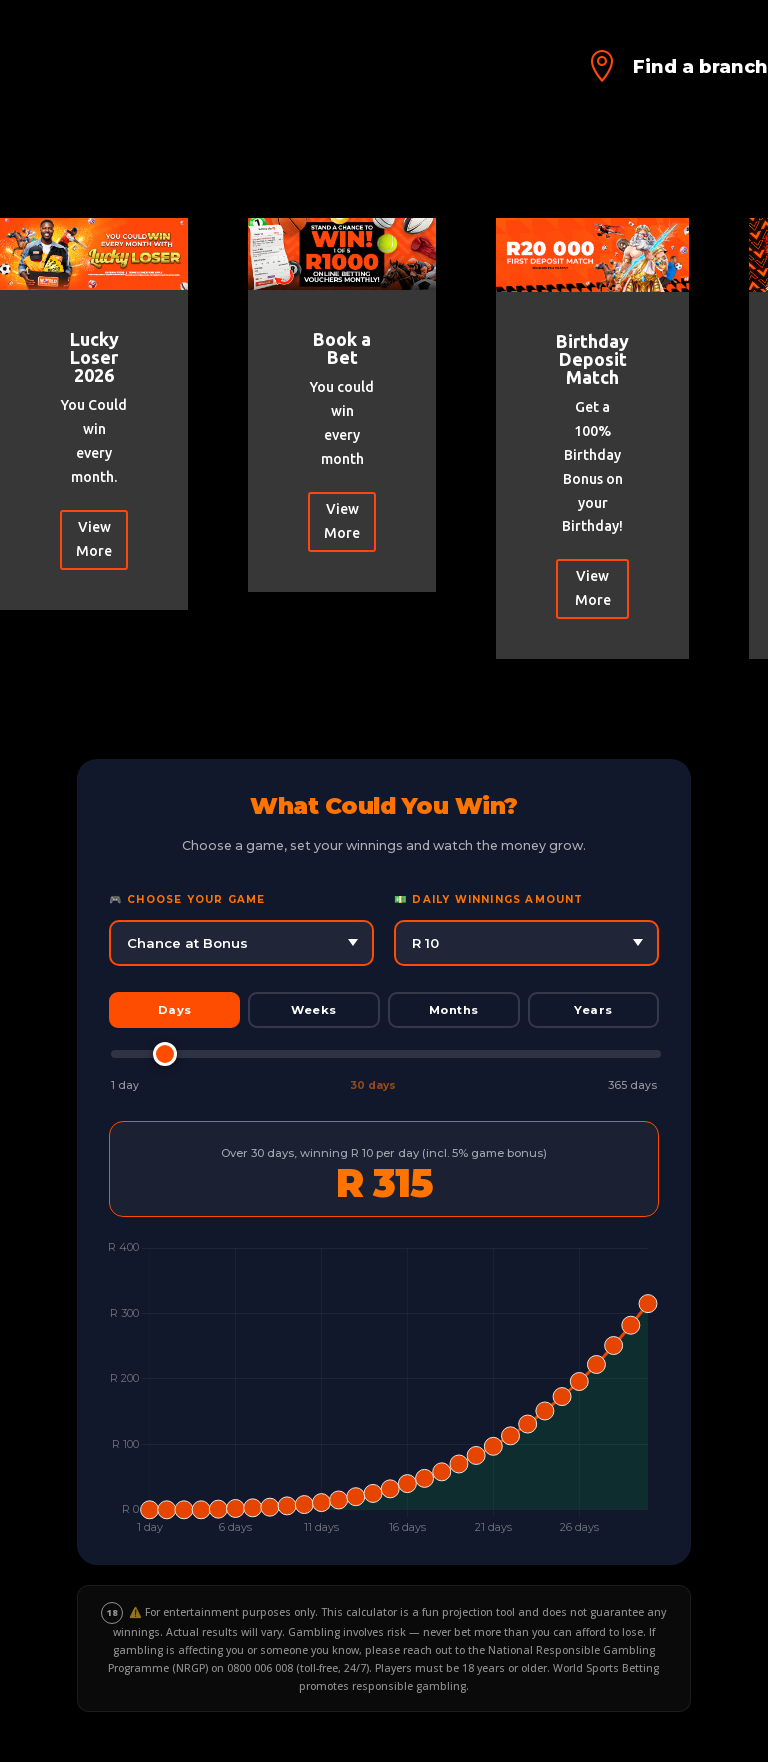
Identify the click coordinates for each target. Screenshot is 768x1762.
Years (593, 1010)
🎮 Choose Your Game (187, 899)
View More (94, 539)
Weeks (314, 1010)
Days (175, 1010)
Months (454, 1010)
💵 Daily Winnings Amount (489, 899)
